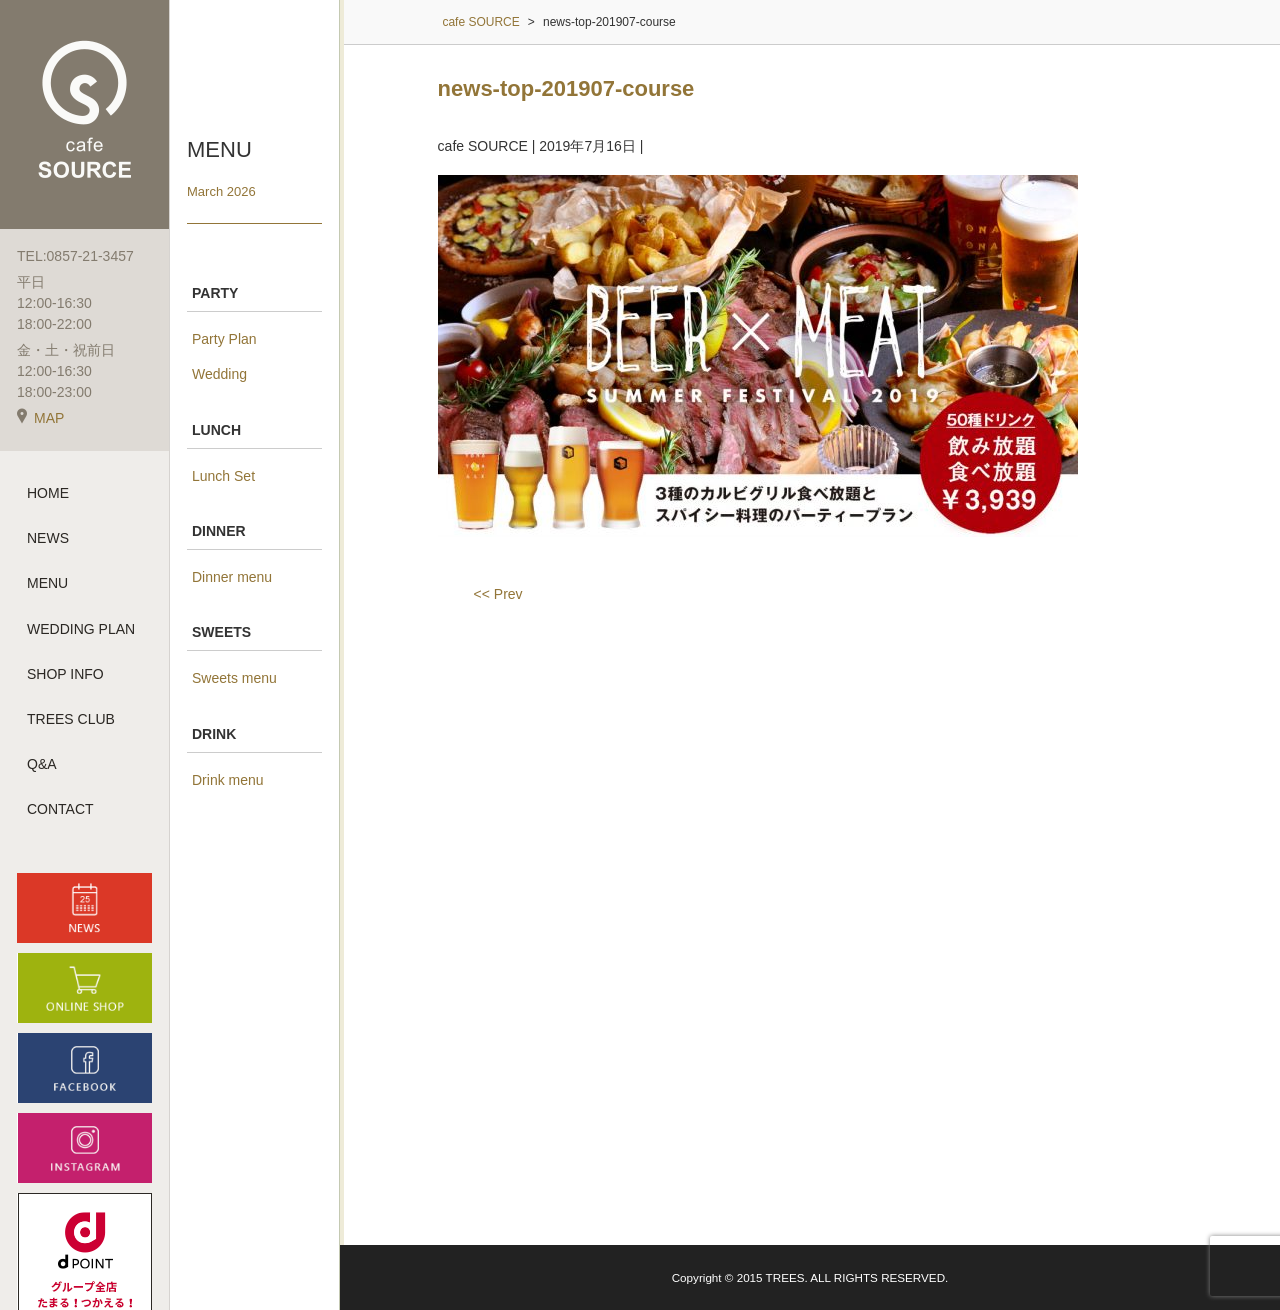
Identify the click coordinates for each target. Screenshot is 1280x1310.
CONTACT (60, 809)
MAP (40, 418)
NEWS (48, 538)
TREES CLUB (71, 719)
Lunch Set (223, 476)
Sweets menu (234, 678)
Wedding (219, 374)
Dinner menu (232, 577)
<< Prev (498, 594)
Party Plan (224, 339)
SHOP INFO (65, 674)
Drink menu (228, 780)
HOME (48, 493)
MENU (47, 583)
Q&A (42, 764)
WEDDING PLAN (81, 629)
